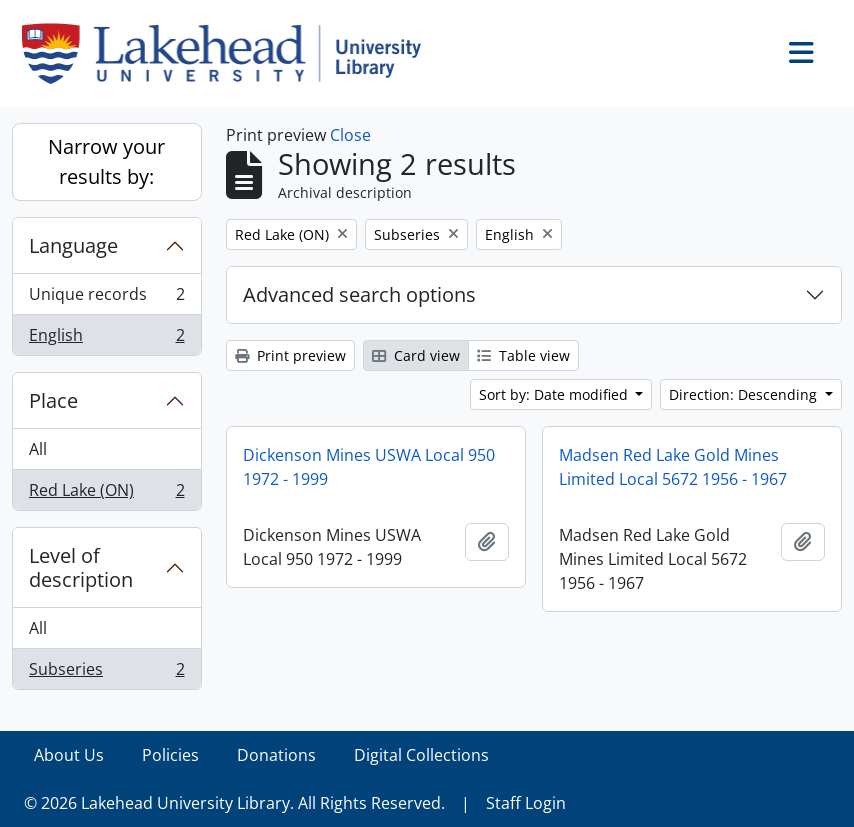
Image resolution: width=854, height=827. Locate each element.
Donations (276, 755)
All (38, 449)
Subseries (106, 673)
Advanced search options (359, 294)
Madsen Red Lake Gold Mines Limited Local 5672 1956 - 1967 (673, 467)
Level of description (81, 567)
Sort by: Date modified (555, 394)
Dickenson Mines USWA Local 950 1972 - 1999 (369, 467)
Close (350, 135)
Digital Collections (421, 755)
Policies (170, 755)
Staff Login (526, 803)
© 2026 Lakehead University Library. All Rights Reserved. (234, 803)
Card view (416, 355)
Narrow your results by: (106, 161)
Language (73, 245)
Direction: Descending (745, 394)
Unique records (106, 298)
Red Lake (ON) (106, 494)
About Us (69, 755)
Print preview (290, 355)
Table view (523, 355)
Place (53, 400)
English (106, 339)
